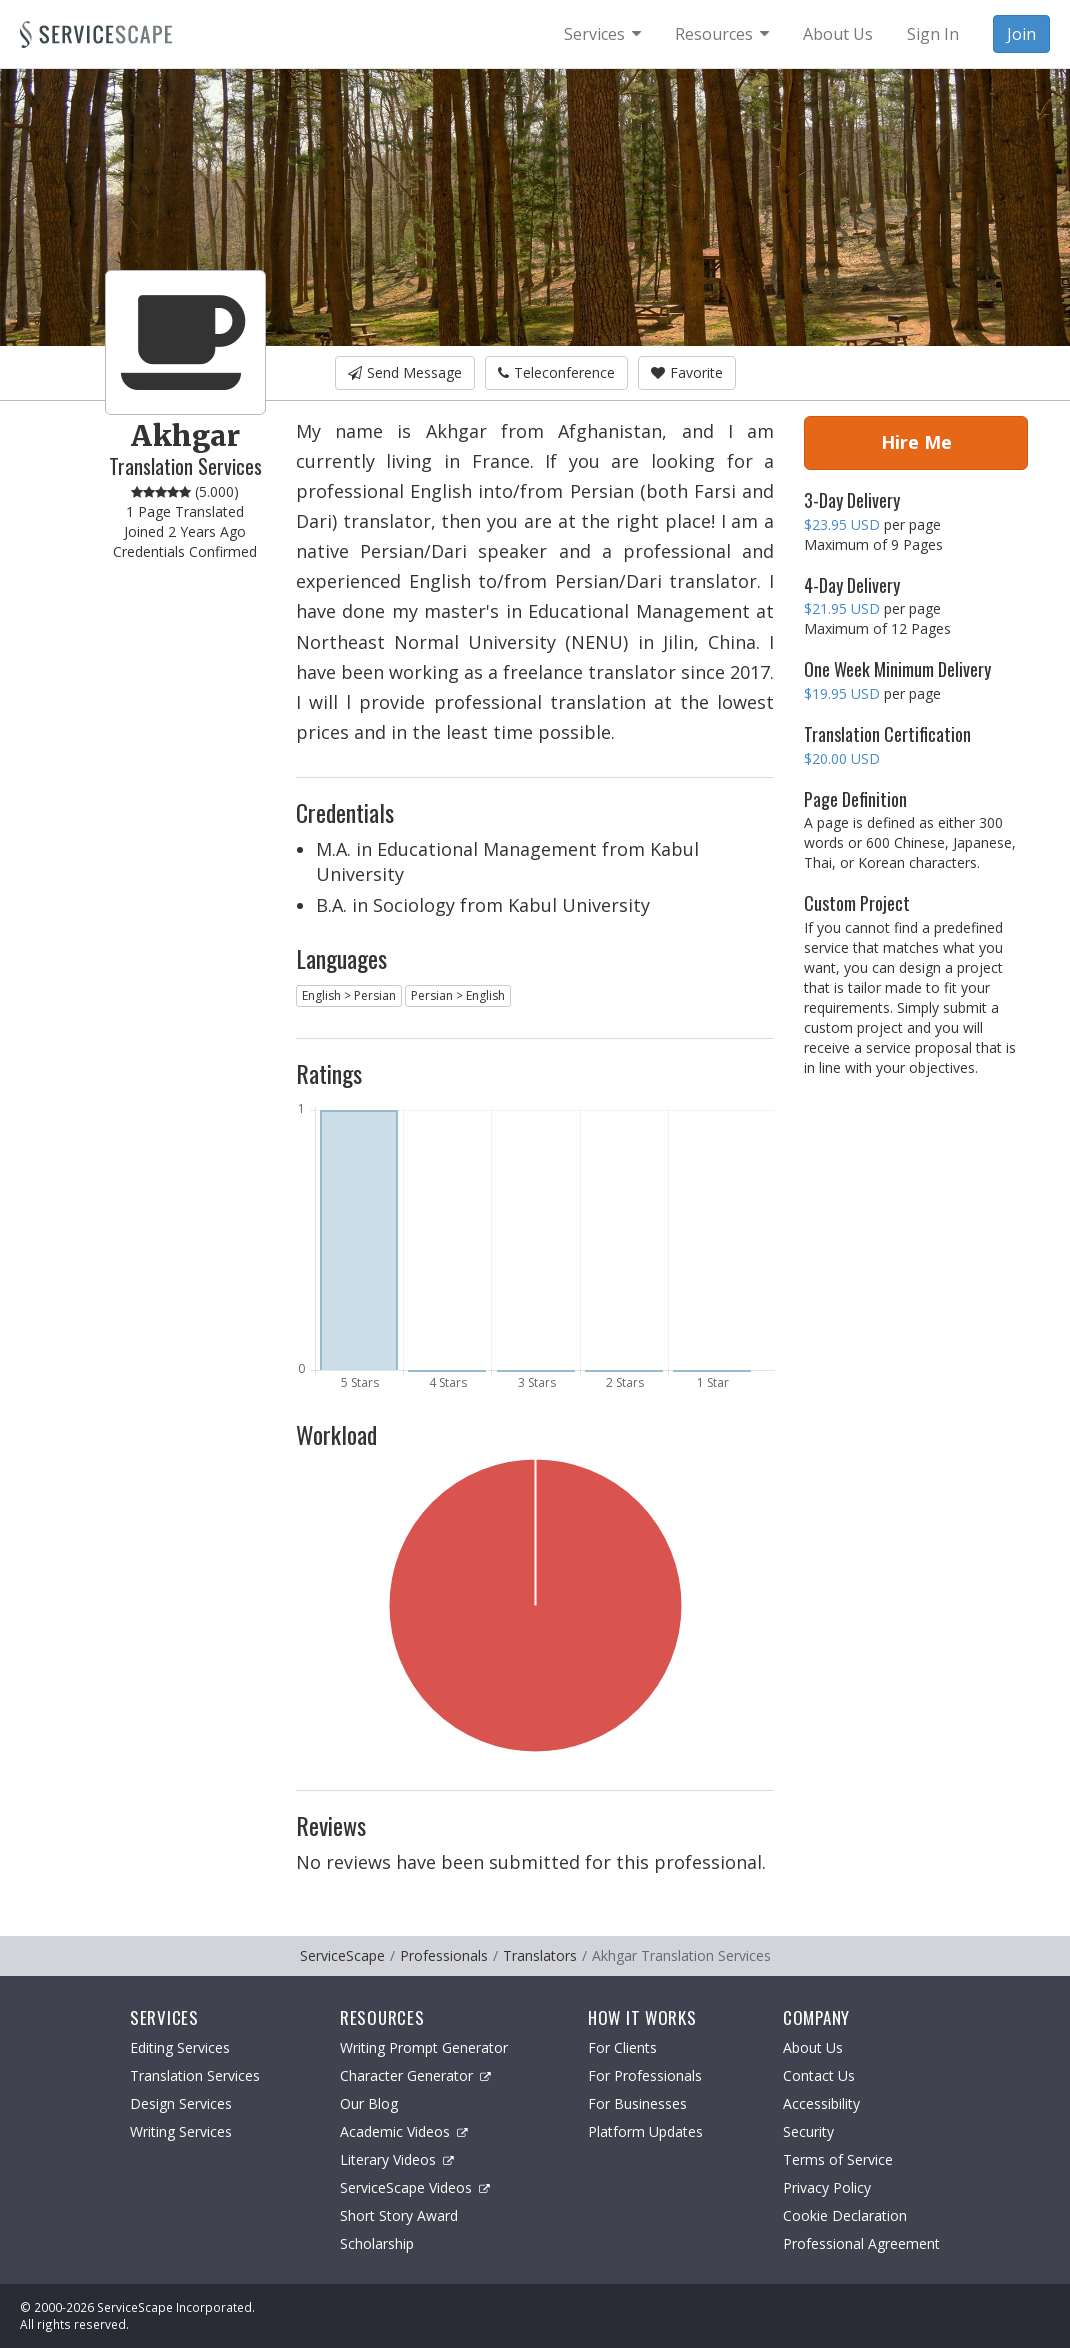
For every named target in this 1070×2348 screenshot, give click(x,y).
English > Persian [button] (349, 995)
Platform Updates (645, 2131)
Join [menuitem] (1021, 34)
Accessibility (821, 2103)
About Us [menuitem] (838, 34)
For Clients (622, 2047)
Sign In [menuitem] (933, 34)
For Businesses (637, 2103)
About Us (813, 2047)
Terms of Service (838, 2159)
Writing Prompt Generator (424, 2047)
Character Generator (415, 2075)
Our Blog (369, 2103)
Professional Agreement (861, 2243)
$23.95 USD (842, 524)
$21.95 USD (842, 608)
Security (808, 2131)
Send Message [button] (405, 372)
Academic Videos (404, 2131)
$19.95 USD (842, 693)
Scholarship (377, 2243)
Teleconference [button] (556, 372)
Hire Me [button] (916, 442)
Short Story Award (399, 2215)
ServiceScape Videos (415, 2187)
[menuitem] (602, 34)
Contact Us (819, 2075)
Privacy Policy (827, 2187)
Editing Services (180, 2047)
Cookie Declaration (845, 2215)
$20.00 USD (842, 758)
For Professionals (645, 2075)
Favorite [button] (687, 372)
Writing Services (181, 2131)
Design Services (181, 2103)
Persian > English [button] (458, 995)
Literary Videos (397, 2159)
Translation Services (195, 2075)
